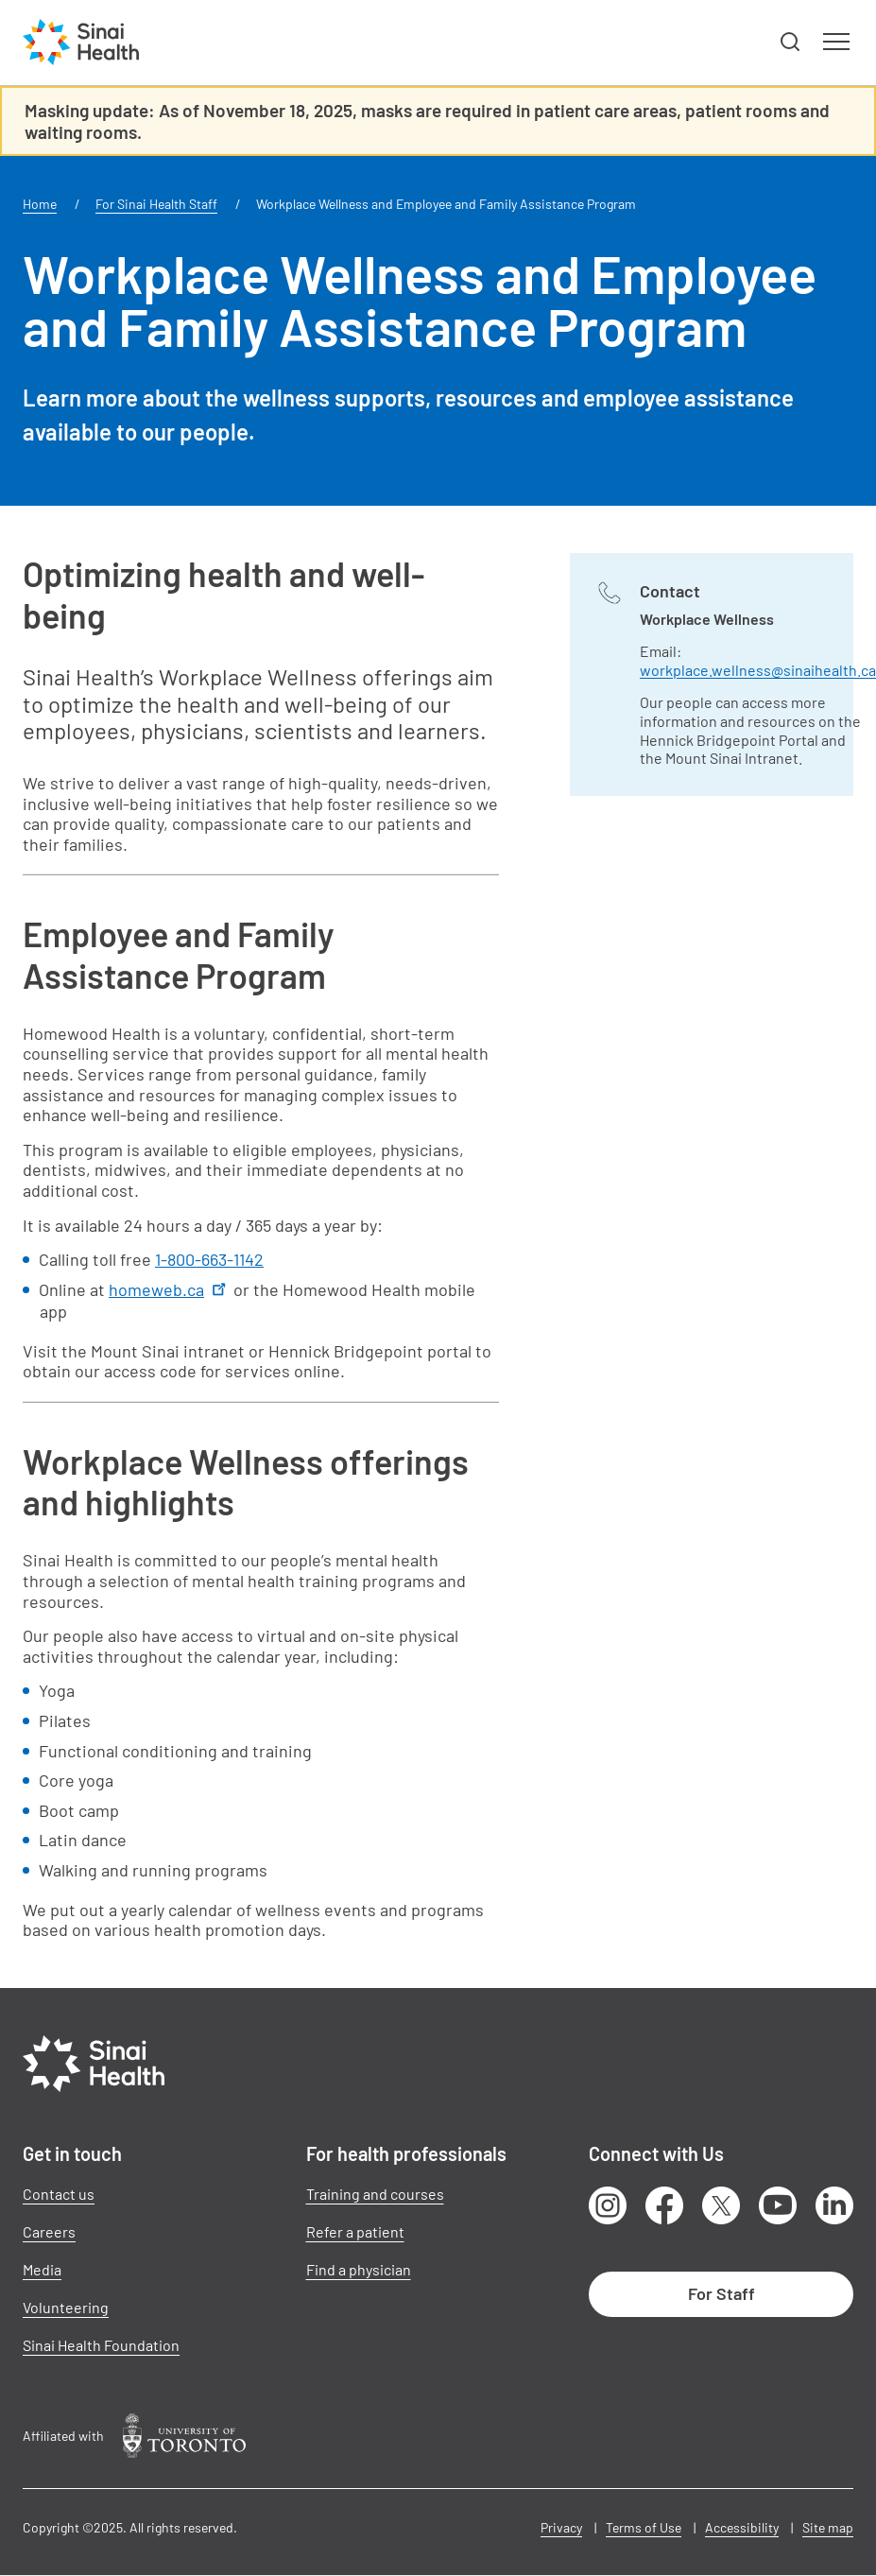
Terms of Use (643, 2527)
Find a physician (358, 2269)
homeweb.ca (169, 1289)
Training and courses (375, 2194)
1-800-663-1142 (209, 1259)
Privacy (561, 2527)
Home (40, 204)
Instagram (608, 2205)
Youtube (778, 2205)
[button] (791, 42)
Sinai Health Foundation (101, 2345)
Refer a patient (355, 2231)
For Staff (721, 2293)
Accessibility (742, 2527)
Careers (49, 2231)
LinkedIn (834, 2205)
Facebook (664, 2205)
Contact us (58, 2194)
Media (42, 2269)
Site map (827, 2527)
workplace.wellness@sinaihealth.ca (758, 670)
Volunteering (66, 2307)
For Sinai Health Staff (156, 204)
